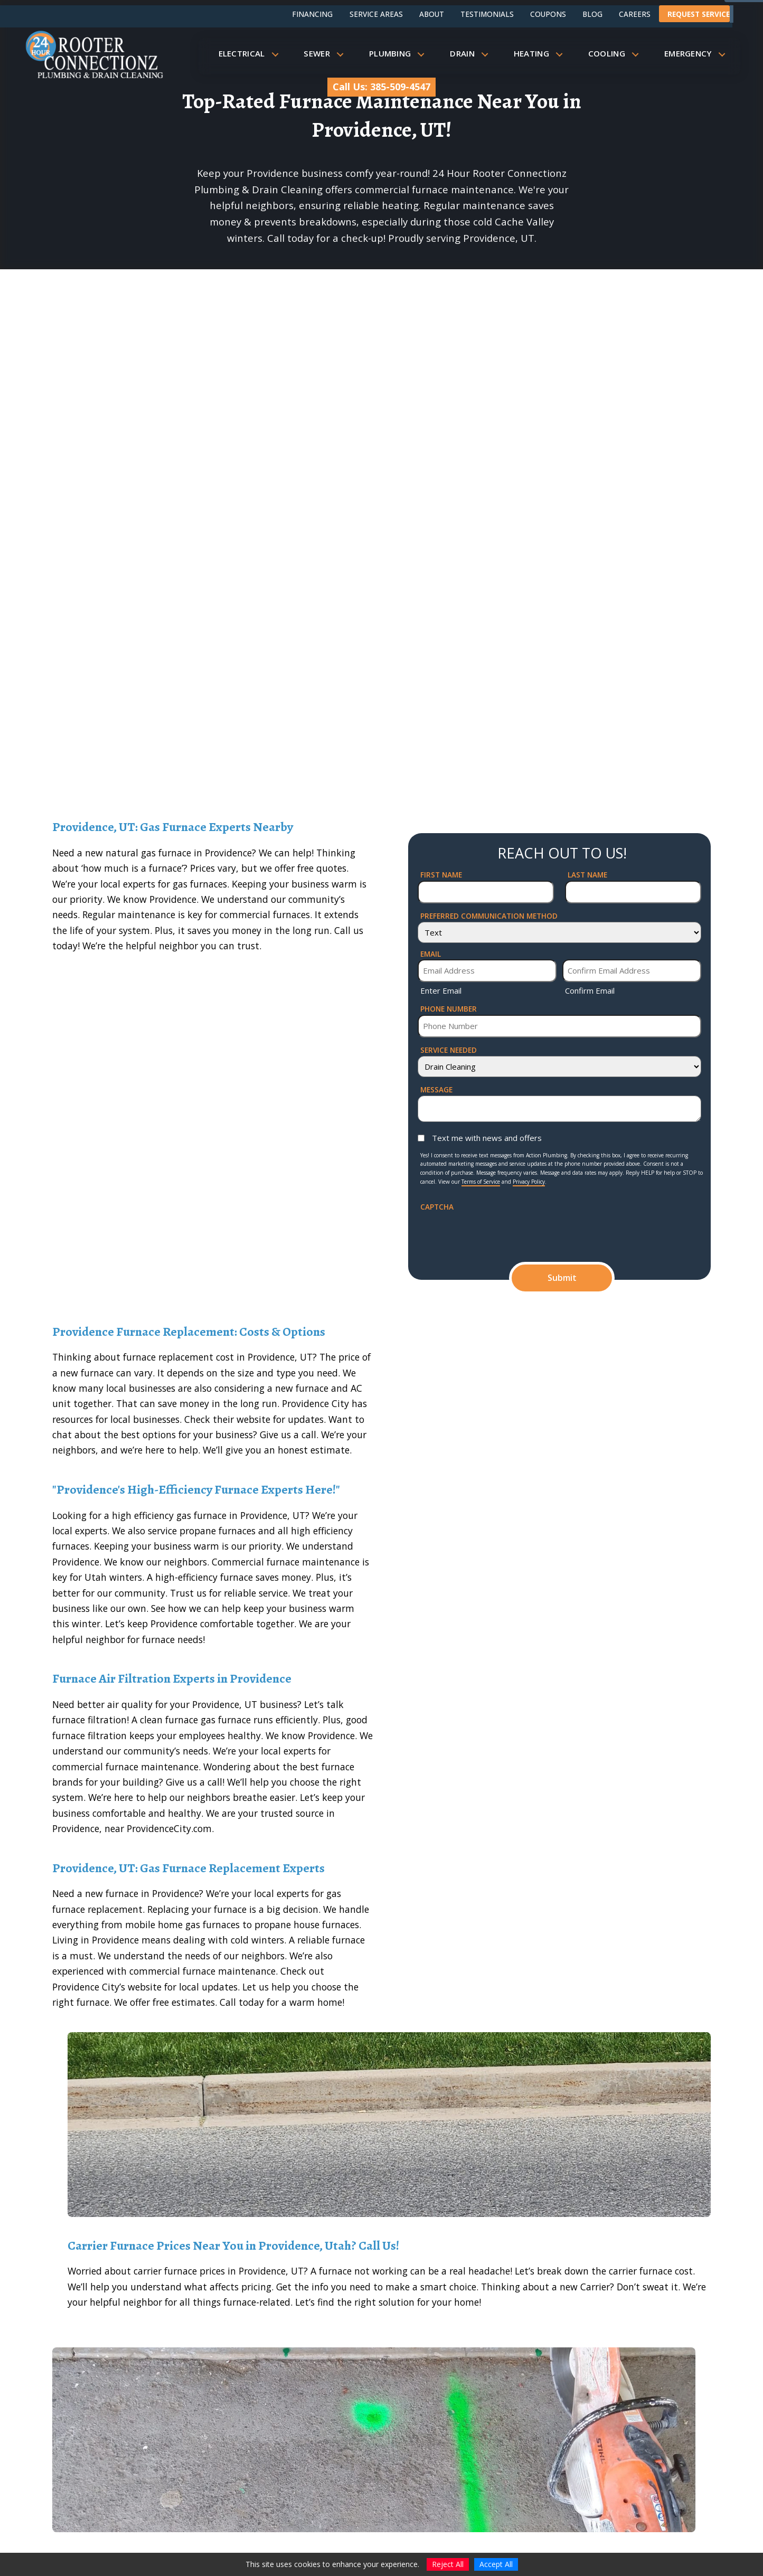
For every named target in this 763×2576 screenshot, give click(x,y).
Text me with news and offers (487, 1138)
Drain (472, 53)
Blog (592, 14)
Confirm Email (590, 990)
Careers (635, 14)
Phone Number (448, 1009)
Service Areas (376, 14)
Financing (312, 14)
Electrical (252, 53)
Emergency (698, 53)
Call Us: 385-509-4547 (381, 86)
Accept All (496, 2564)
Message (436, 1089)
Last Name (587, 875)
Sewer (327, 53)
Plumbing (400, 53)
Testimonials (487, 14)
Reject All (448, 2564)
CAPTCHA (437, 1207)
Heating (541, 53)
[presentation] (500, 1233)
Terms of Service (480, 1181)
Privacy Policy (529, 1181)
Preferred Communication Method (489, 916)
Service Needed (448, 1050)
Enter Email (440, 990)
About (431, 14)
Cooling (616, 53)
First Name (441, 875)
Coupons (548, 14)
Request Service (698, 14)
